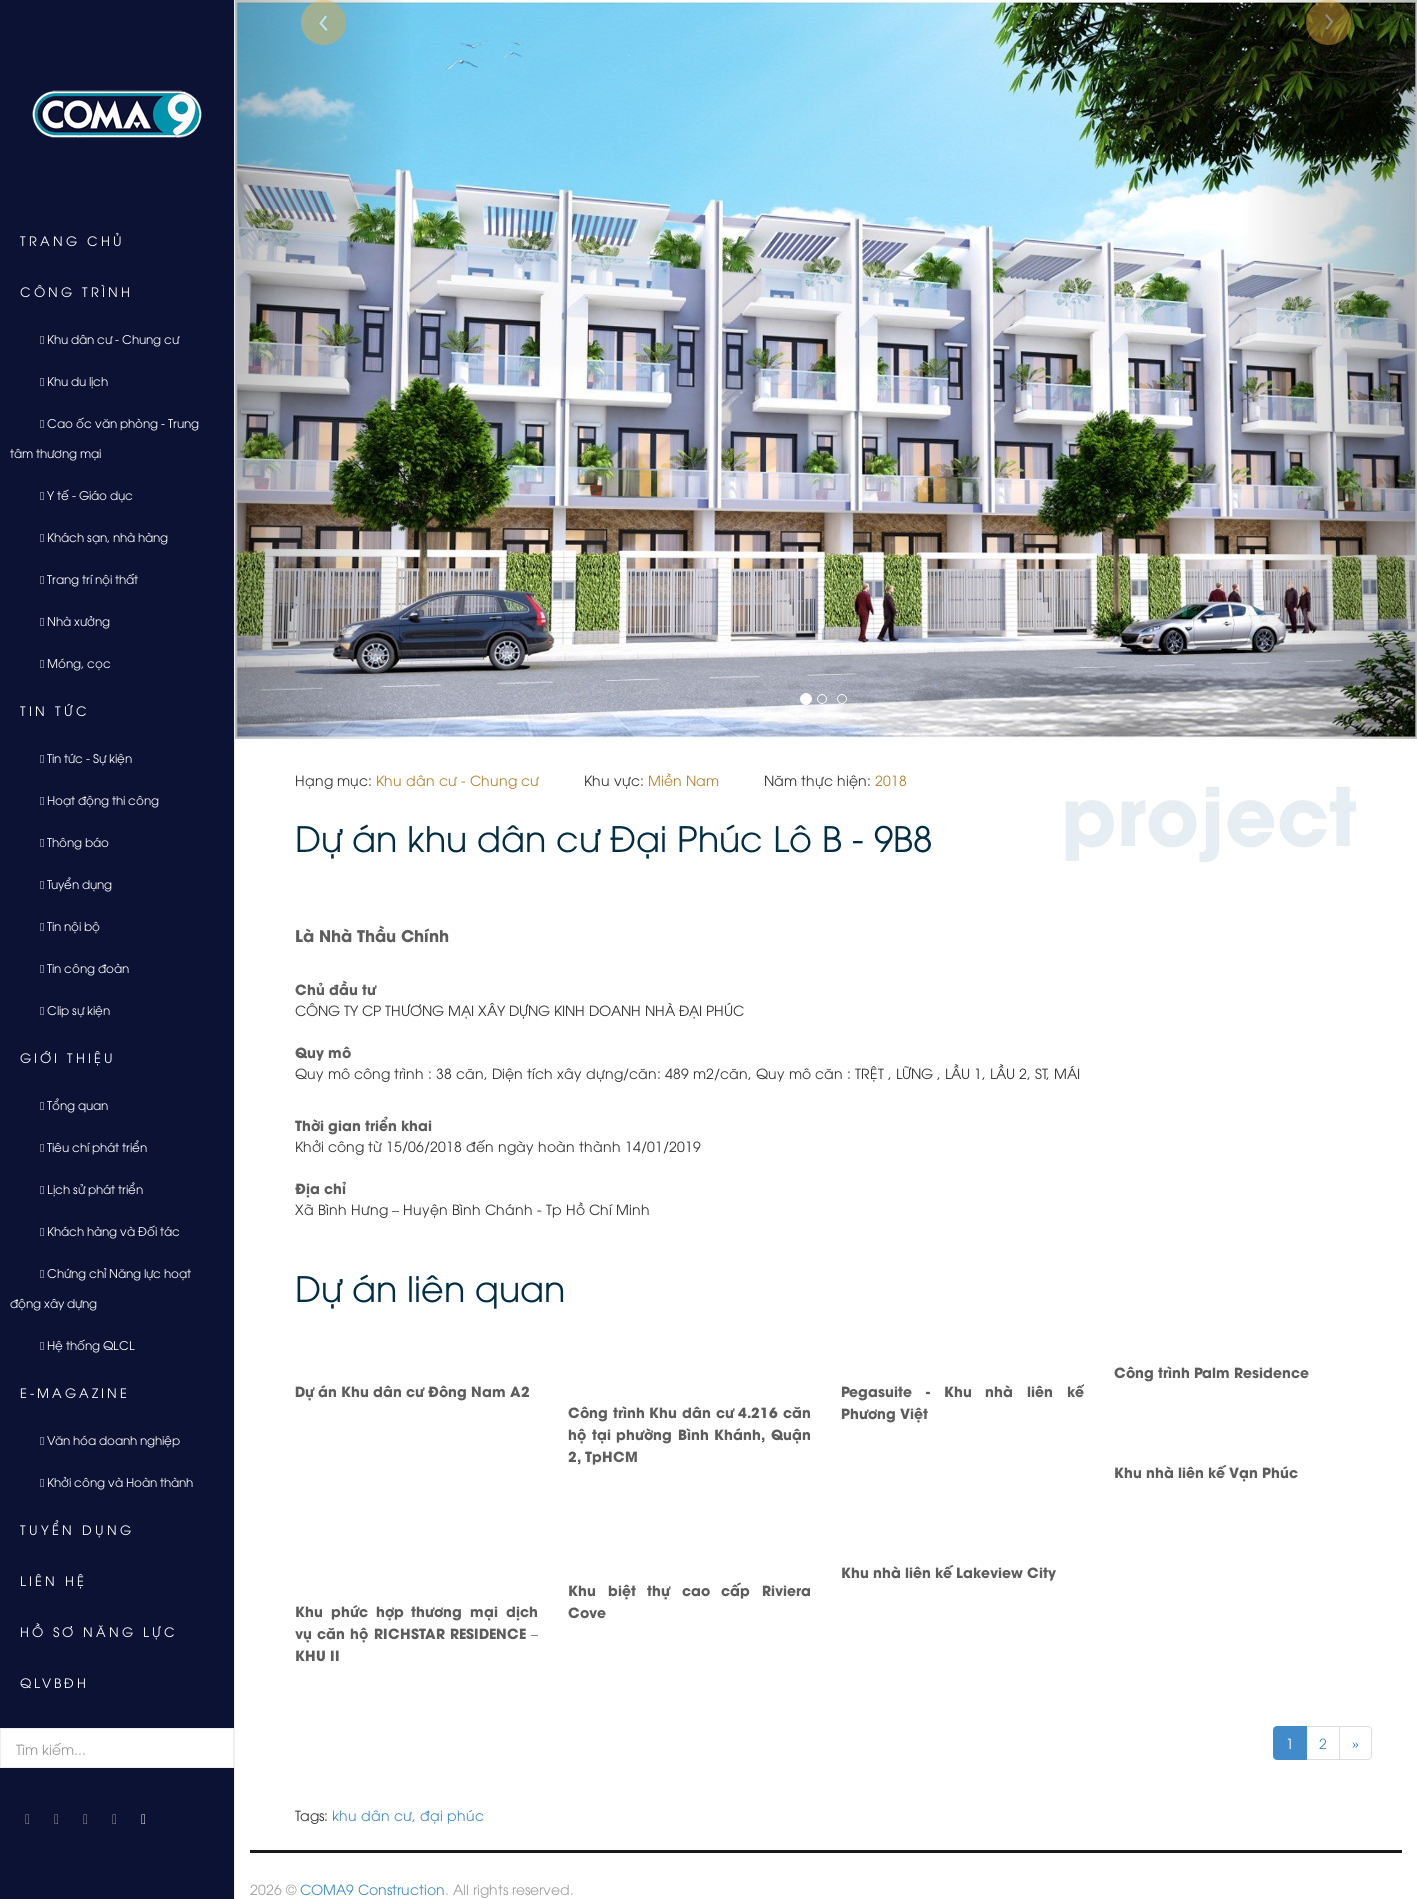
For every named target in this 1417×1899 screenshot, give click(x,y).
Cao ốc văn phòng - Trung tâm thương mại (104, 437)
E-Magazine (75, 1392)
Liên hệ (53, 1580)
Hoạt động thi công (92, 799)
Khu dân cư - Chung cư (102, 338)
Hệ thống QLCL (80, 1344)
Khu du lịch (66, 380)
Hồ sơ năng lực (99, 1631)
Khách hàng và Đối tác (102, 1230)
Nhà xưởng (67, 620)
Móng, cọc (68, 662)
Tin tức (55, 710)
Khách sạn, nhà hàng (96, 536)
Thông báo (67, 841)
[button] (323, 369)
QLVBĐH (54, 1682)
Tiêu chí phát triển (86, 1146)
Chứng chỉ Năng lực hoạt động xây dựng (100, 1287)
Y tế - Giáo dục (79, 494)
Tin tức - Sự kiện (78, 757)
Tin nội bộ (62, 925)
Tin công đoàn (77, 967)
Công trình (76, 291)
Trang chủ (72, 240)
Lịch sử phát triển (84, 1188)
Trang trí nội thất (81, 578)
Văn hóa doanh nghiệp (102, 1439)
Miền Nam (683, 779)
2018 (891, 779)
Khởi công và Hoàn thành (109, 1481)
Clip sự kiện (67, 1009)
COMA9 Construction (372, 1888)
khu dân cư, (374, 1814)
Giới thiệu (68, 1057)
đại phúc (452, 1814)
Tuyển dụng (68, 883)
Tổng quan (66, 1104)
